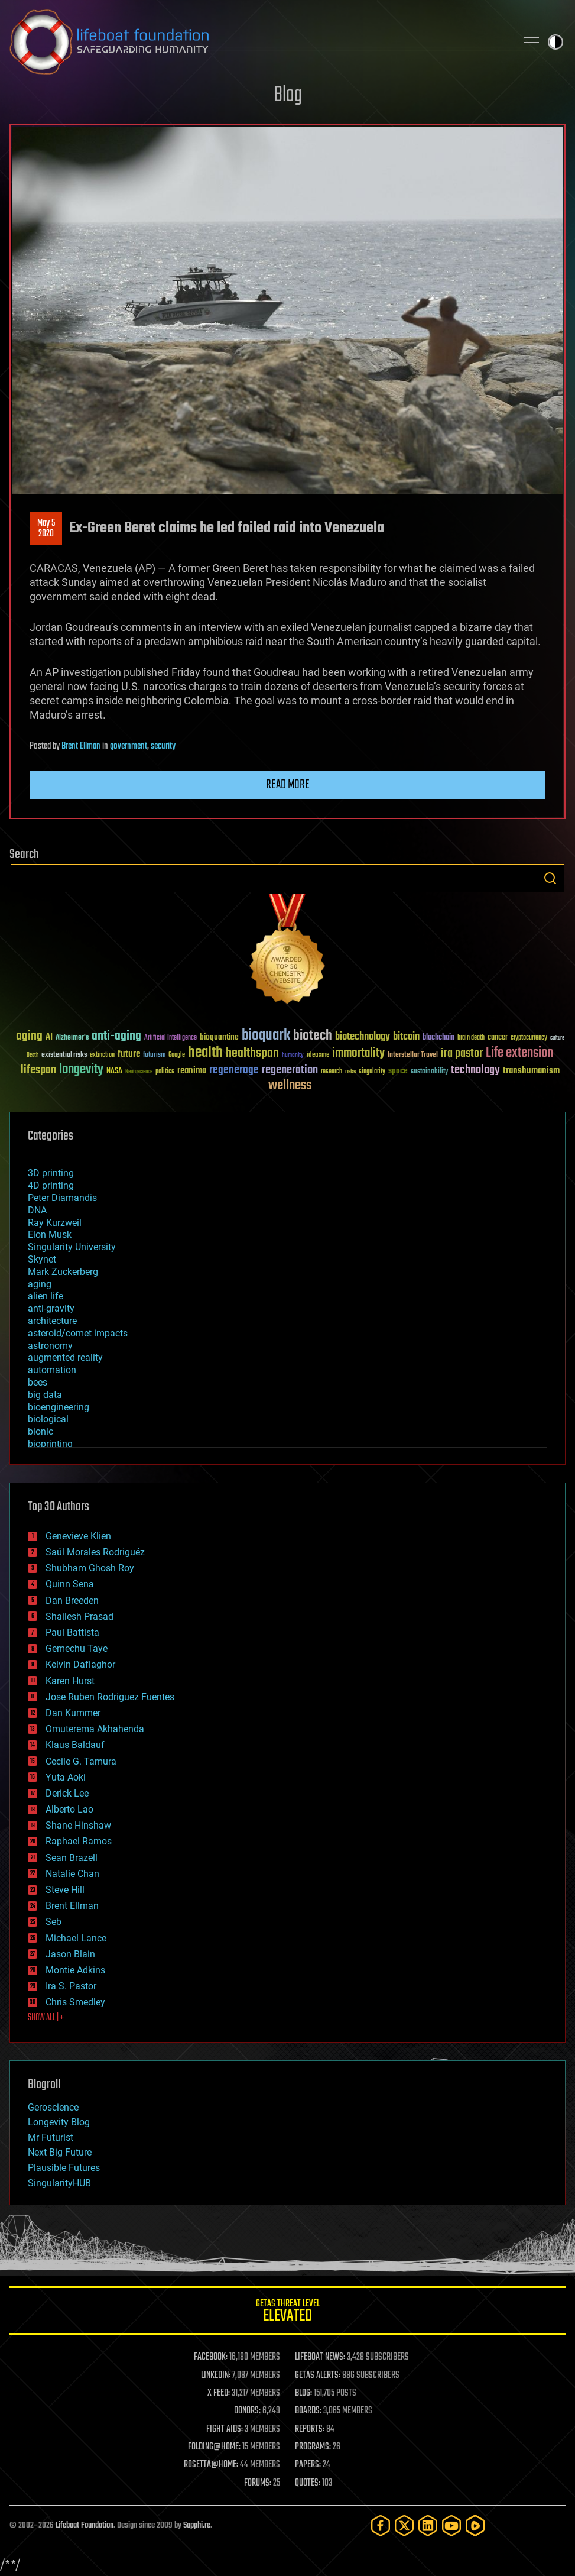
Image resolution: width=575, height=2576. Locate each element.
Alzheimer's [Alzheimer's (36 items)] (72, 1038)
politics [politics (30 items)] (164, 1072)
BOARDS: (308, 2411)
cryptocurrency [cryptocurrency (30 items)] (529, 1038)
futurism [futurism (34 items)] (154, 1055)
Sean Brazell (72, 1857)
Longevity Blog (59, 2122)
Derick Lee (67, 1793)
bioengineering (58, 1407)
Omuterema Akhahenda (95, 1728)
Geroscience (53, 2107)
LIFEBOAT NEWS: (320, 2357)
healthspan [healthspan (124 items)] (252, 1053)
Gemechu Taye (77, 1648)
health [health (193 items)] (205, 1053)
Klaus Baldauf (75, 1744)
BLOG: (303, 2393)
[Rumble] (475, 2525)
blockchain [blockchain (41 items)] (438, 1038)
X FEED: (218, 2393)
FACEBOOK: (211, 2357)
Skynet (42, 1259)
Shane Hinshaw (78, 1825)
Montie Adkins (75, 1970)
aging (39, 1284)
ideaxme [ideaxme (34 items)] (318, 1055)
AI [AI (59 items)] (49, 1037)
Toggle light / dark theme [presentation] (555, 42)
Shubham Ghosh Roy (90, 1568)
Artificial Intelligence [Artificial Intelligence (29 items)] (170, 1038)
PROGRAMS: (313, 2447)
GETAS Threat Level (287, 2312)
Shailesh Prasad (79, 1616)
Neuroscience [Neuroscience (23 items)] (138, 1072)
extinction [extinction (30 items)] (102, 1055)
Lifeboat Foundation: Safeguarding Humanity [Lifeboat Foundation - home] (257, 42)
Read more (288, 785)
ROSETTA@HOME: (211, 2465)
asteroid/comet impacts (78, 1333)
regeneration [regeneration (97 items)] (290, 1070)
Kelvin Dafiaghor (80, 1664)
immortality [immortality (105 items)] (358, 1053)
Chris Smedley (75, 2002)
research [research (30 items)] (331, 1072)
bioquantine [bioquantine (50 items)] (219, 1037)
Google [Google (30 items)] (176, 1055)
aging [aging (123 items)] (29, 1036)
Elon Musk (50, 1234)
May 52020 (46, 528)
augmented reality (65, 1357)
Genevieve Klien (78, 1536)
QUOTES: (307, 2483)
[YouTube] (451, 2525)
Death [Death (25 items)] (32, 1055)
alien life (45, 1296)
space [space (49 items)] (398, 1071)
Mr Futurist (50, 2137)
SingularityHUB (59, 2183)
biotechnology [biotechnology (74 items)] (362, 1037)
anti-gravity (51, 1308)
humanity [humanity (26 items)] (293, 1055)
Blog (288, 95)
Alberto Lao (69, 1809)
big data (45, 1394)
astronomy (50, 1345)
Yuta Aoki (66, 1777)
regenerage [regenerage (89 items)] (234, 1070)
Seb (53, 1921)
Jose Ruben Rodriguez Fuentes (110, 1697)
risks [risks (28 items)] (350, 1071)
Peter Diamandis (62, 1197)
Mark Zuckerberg (63, 1271)
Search (550, 878)
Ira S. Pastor (71, 1986)
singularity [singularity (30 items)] (372, 1072)
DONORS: (247, 2411)
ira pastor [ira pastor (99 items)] (462, 1053)
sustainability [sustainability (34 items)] (429, 1072)
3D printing (51, 1173)
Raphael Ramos (79, 1841)
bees (37, 1382)
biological (48, 1419)
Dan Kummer (73, 1713)
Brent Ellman (80, 746)
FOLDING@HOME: (214, 2447)
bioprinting (50, 1443)
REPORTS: (309, 2429)
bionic (40, 1431)
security (163, 746)
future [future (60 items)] (129, 1054)
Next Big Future (60, 2152)
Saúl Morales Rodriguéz (95, 1552)
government (128, 746)
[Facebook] (380, 2525)
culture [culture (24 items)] (557, 1038)
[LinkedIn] (427, 2525)
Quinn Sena (70, 1584)
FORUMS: (257, 2483)
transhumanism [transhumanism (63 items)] (531, 1070)
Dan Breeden (72, 1600)
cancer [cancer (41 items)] (498, 1038)
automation (52, 1370)
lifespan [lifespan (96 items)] (38, 1070)
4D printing (51, 1185)
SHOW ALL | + (46, 2017)
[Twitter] (404, 2525)
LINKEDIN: (215, 2375)
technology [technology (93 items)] (475, 1070)
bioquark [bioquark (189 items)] (266, 1035)
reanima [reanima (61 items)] (191, 1070)
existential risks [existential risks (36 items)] (64, 1055)
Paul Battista (72, 1632)
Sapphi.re (196, 2525)
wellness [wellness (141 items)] (289, 1085)
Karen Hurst (70, 1681)
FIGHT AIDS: (224, 2429)
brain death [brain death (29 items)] (471, 1038)
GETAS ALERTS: (317, 2375)
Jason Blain (70, 1954)
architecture (52, 1320)
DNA (37, 1210)
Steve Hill (65, 1889)
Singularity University (72, 1247)
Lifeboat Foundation (84, 2525)
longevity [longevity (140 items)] (81, 1069)
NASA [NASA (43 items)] (114, 1071)
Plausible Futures (64, 2167)
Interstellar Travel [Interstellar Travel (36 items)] (413, 1055)
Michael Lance (76, 1938)
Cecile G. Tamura (81, 1761)
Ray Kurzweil (55, 1222)
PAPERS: (308, 2465)
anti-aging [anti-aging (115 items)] (116, 1036)
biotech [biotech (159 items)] (312, 1036)
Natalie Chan (72, 1873)
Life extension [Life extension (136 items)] (519, 1053)
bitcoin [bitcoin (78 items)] (406, 1037)
